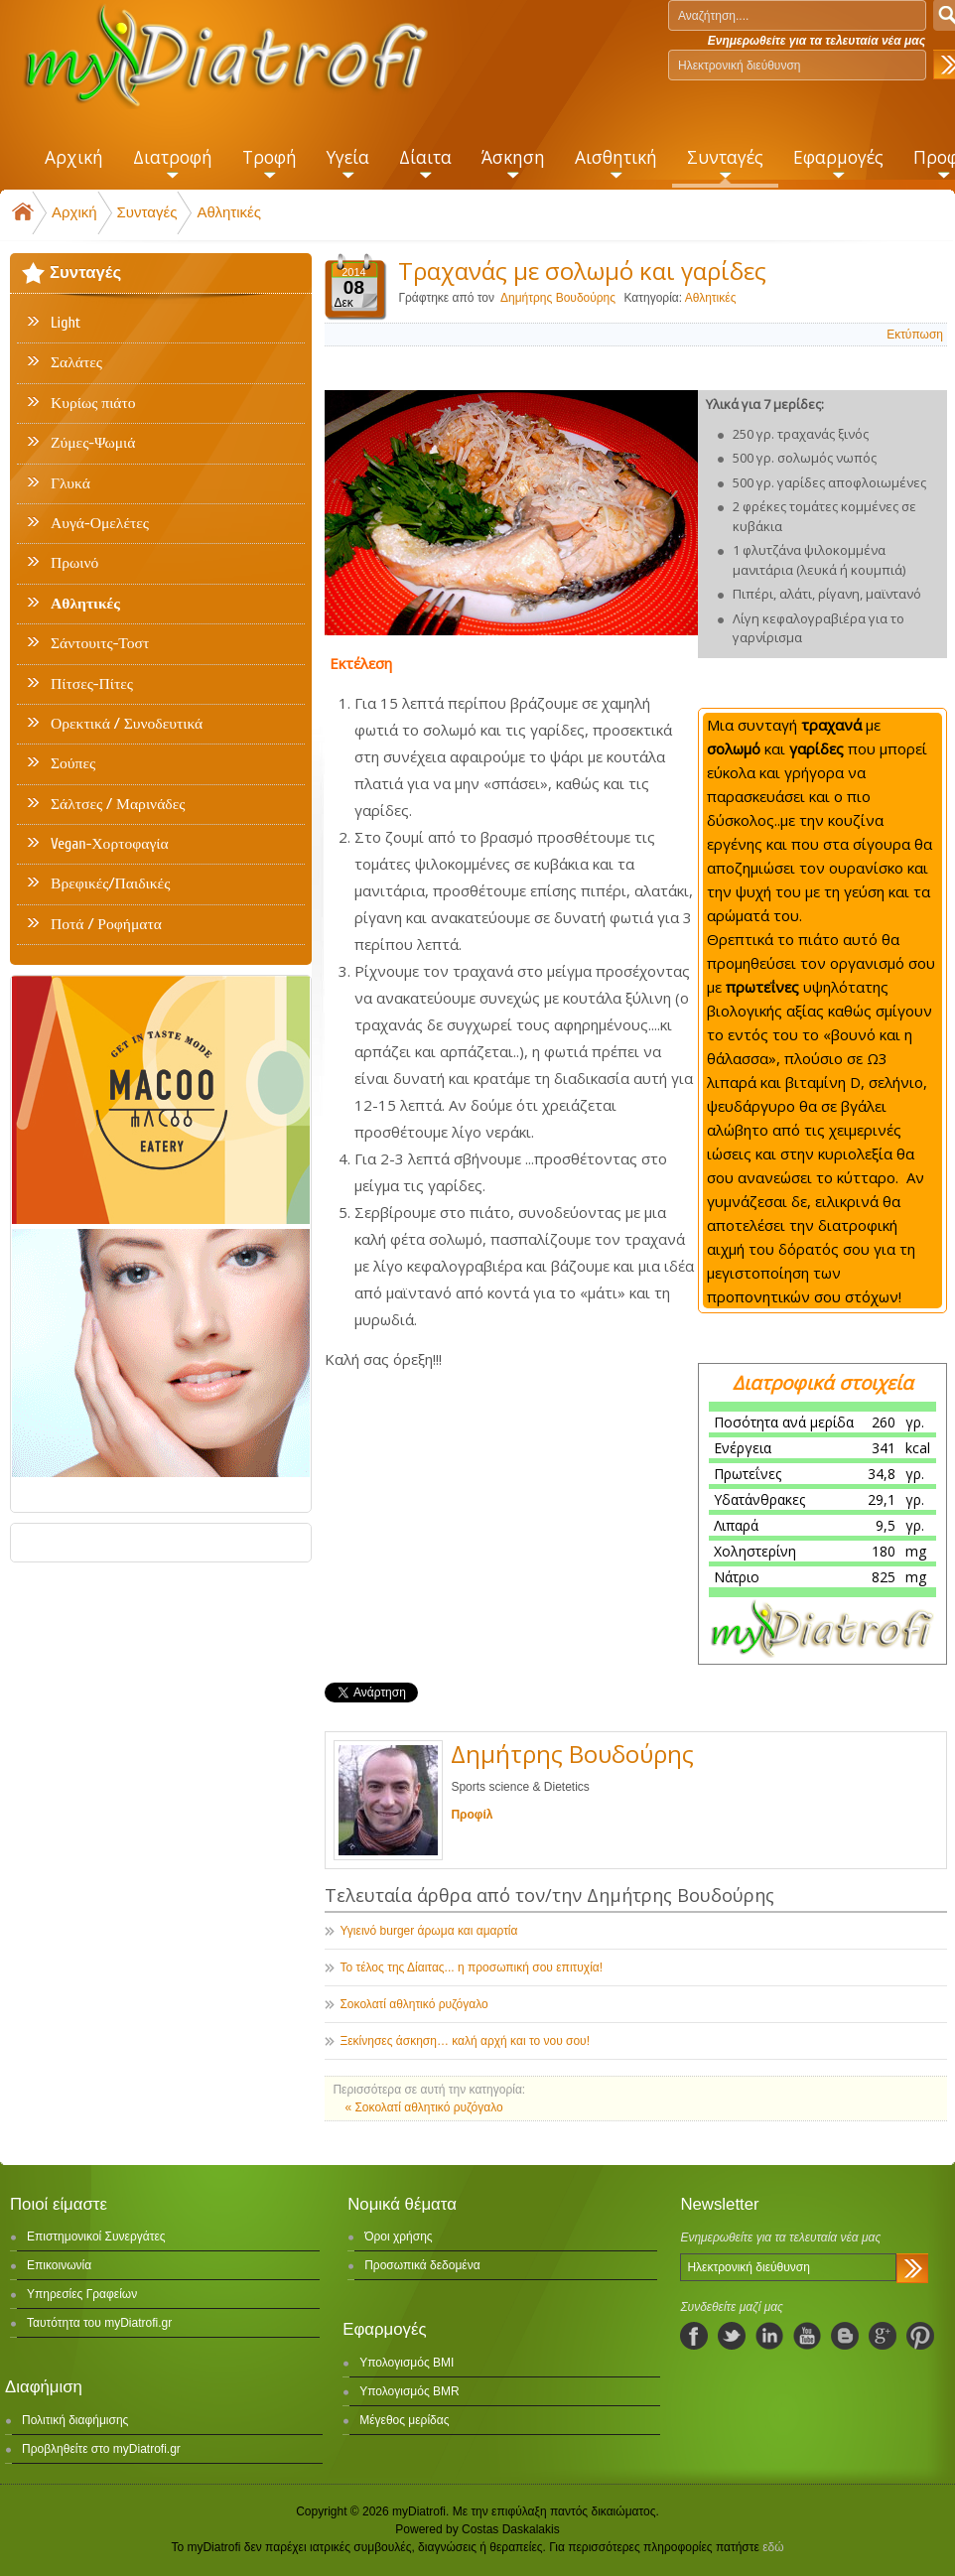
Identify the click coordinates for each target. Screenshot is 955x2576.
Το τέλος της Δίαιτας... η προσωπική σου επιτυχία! (471, 1967)
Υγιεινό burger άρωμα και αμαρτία (428, 1931)
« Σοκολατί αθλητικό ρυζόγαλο (423, 2107)
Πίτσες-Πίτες (92, 684)
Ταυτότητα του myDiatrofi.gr (99, 2323)
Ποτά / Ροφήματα (106, 924)
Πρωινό (74, 563)
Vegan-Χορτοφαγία (110, 844)
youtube (807, 2336)
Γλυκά (70, 483)
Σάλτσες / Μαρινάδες (118, 804)
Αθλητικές (229, 211)
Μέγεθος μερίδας (404, 2420)
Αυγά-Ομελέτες (100, 523)
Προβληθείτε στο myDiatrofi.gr (101, 2449)
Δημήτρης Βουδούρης (559, 298)
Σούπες (73, 763)
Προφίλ (471, 1815)
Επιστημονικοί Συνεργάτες (96, 2236)
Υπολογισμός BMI (406, 2363)
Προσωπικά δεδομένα (421, 2265)
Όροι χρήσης (398, 2236)
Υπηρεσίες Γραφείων (82, 2294)
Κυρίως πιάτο (93, 403)
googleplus (882, 2336)
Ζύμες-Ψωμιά (93, 443)
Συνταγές (147, 211)
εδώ (772, 2547)
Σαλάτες (76, 362)
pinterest (920, 2336)
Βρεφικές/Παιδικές (110, 883)
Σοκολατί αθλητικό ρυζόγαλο (413, 2004)
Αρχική (74, 211)
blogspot (845, 2336)
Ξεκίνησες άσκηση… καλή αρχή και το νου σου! (465, 2041)
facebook (694, 2336)
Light (65, 323)
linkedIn (769, 2336)
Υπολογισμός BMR (409, 2391)
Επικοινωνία (59, 2265)
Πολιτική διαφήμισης (75, 2420)
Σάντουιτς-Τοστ (100, 643)
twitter (732, 2336)
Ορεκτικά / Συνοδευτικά (127, 724)
